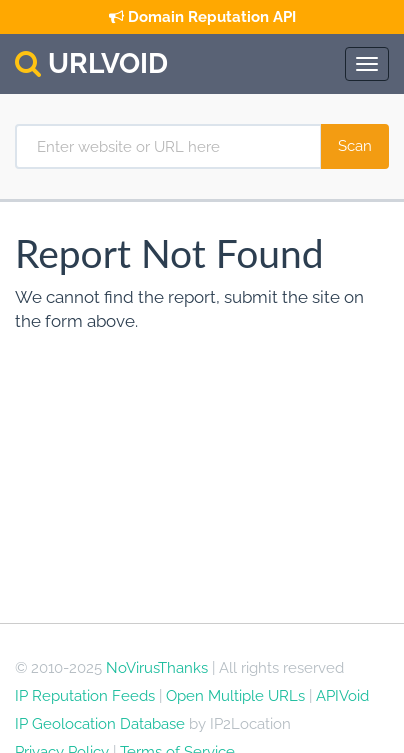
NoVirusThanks (157, 668)
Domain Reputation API (202, 17)
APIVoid (342, 696)
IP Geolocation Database (100, 724)
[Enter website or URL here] (168, 146)
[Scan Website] (355, 146)
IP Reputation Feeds (85, 696)
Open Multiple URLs (235, 696)
